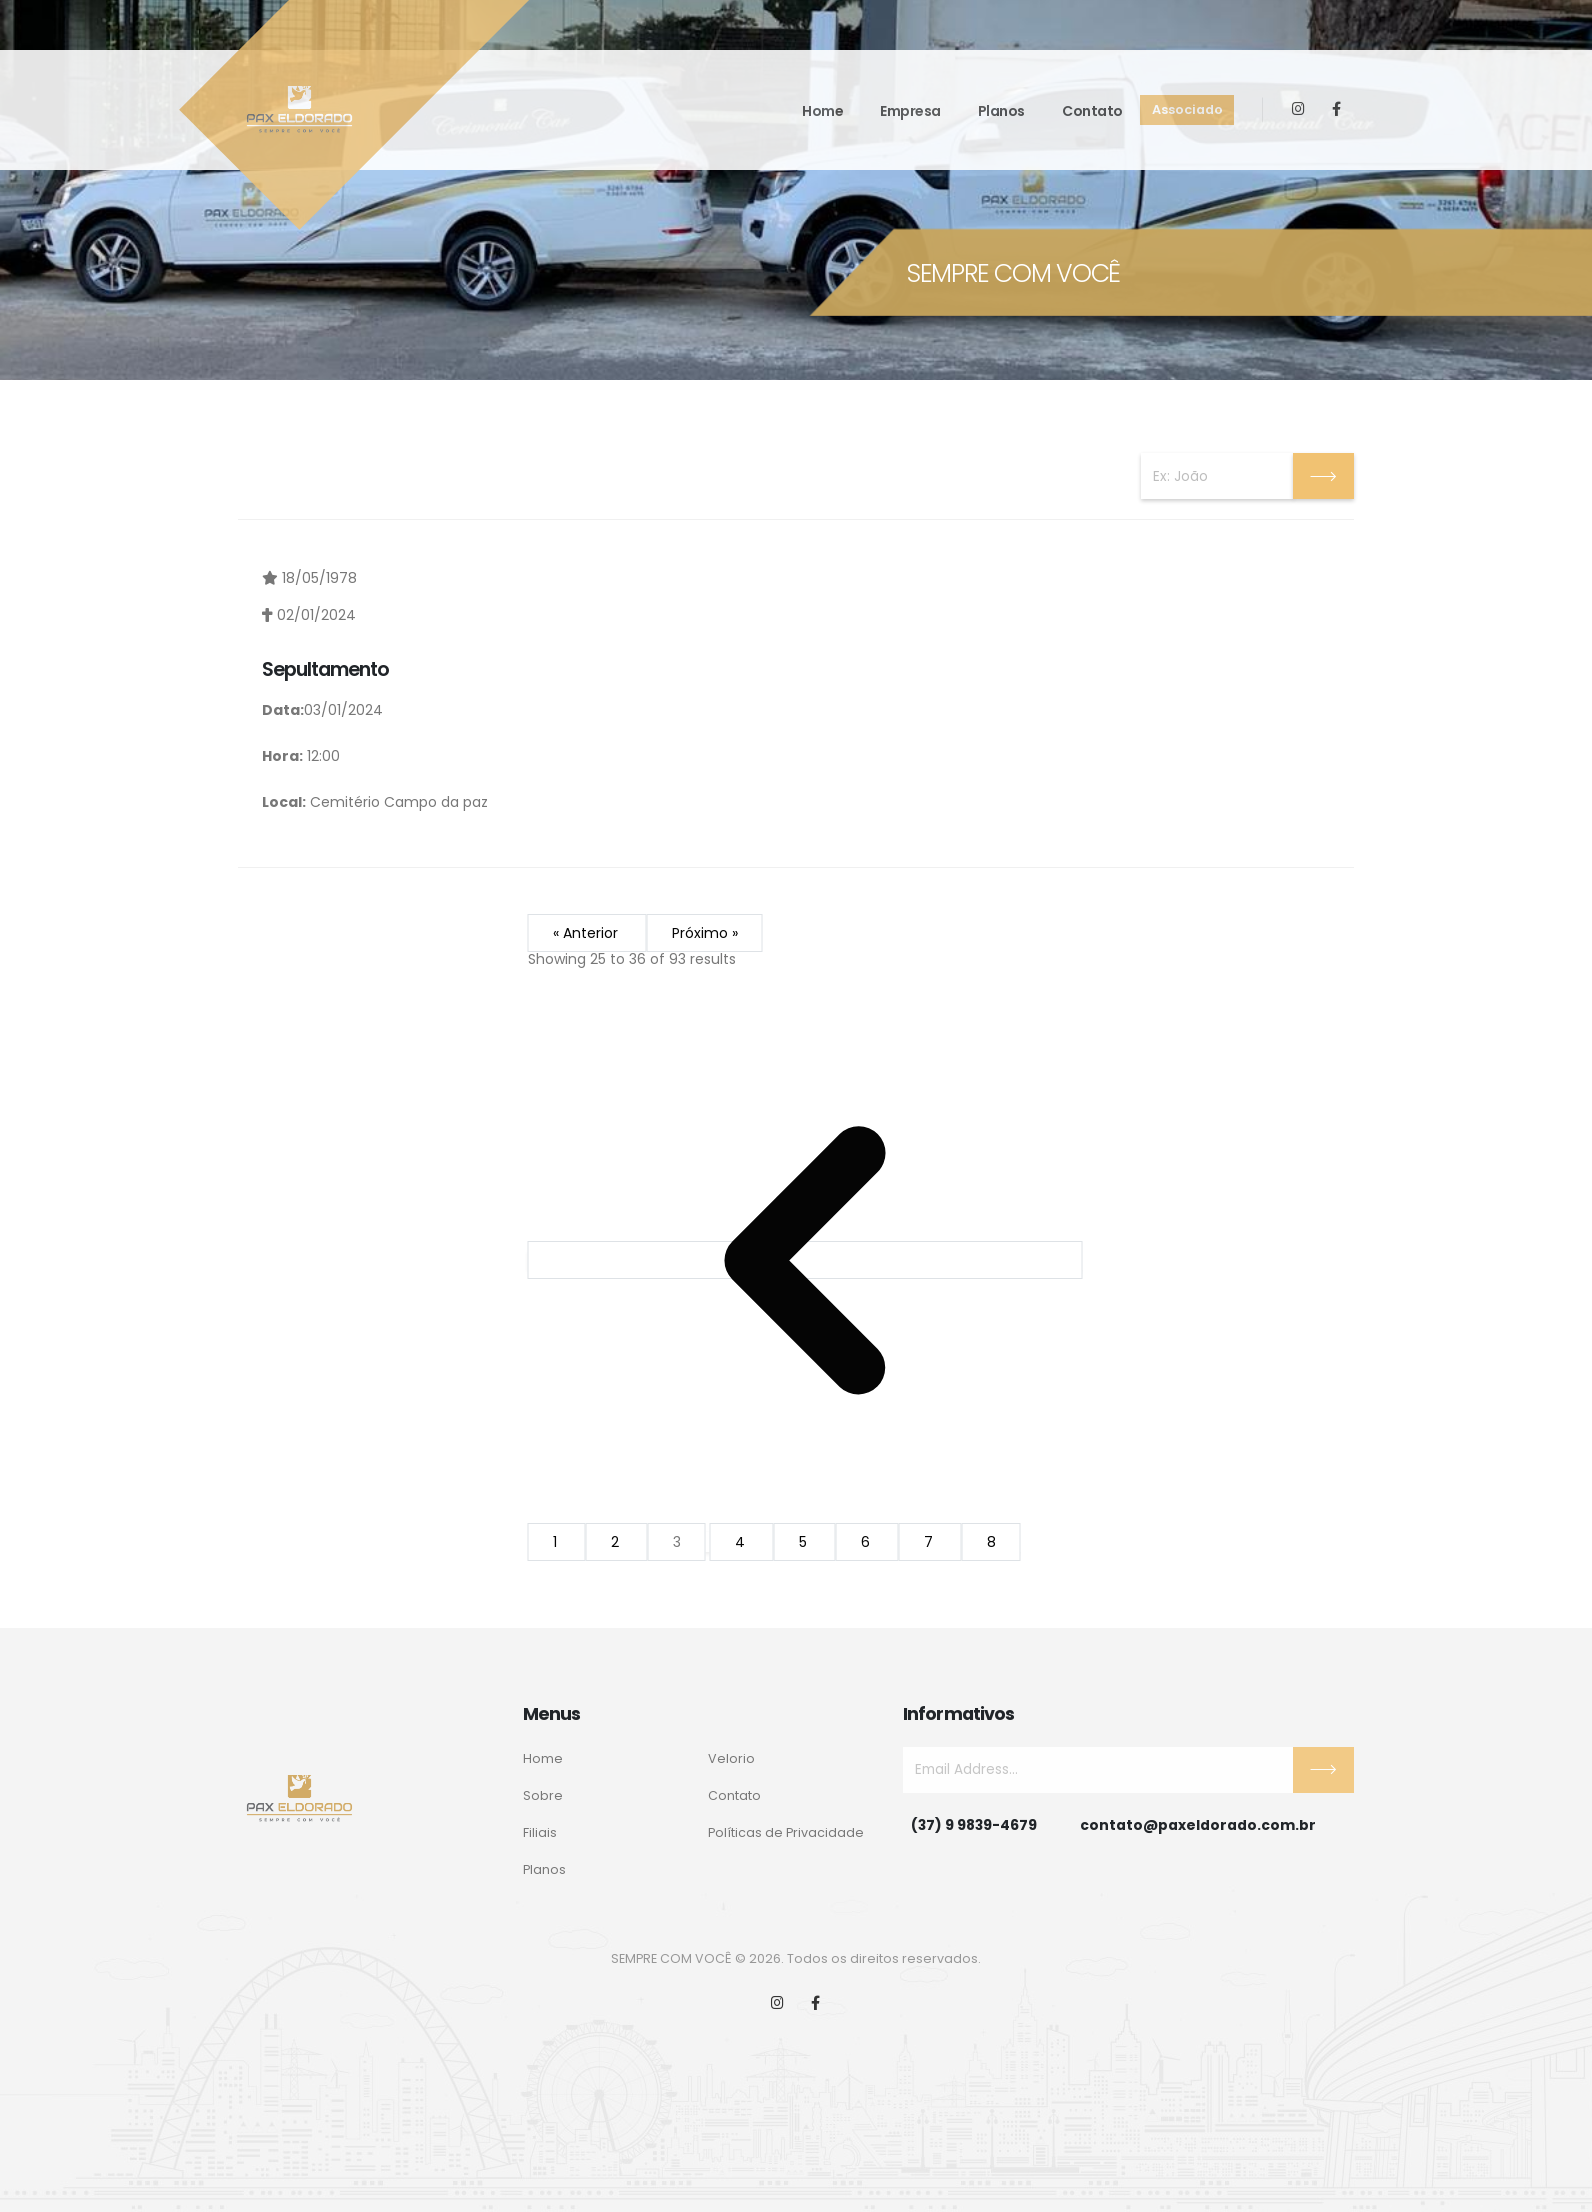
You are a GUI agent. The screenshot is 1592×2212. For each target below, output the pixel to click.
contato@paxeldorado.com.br (1198, 1825)
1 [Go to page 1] (557, 1543)
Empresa (910, 111)
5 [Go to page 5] (805, 1543)
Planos (1001, 111)
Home (822, 111)
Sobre (543, 1795)
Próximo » (705, 934)
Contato (1092, 111)
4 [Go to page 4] (742, 1543)
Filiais (540, 1832)
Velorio (731, 1758)
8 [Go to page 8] (991, 1543)
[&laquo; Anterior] (805, 1261)
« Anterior (587, 934)
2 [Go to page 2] (617, 1543)
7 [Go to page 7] (930, 1543)
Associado (1187, 109)
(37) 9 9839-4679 (974, 1825)
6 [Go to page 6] (867, 1543)
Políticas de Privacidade (786, 1832)
